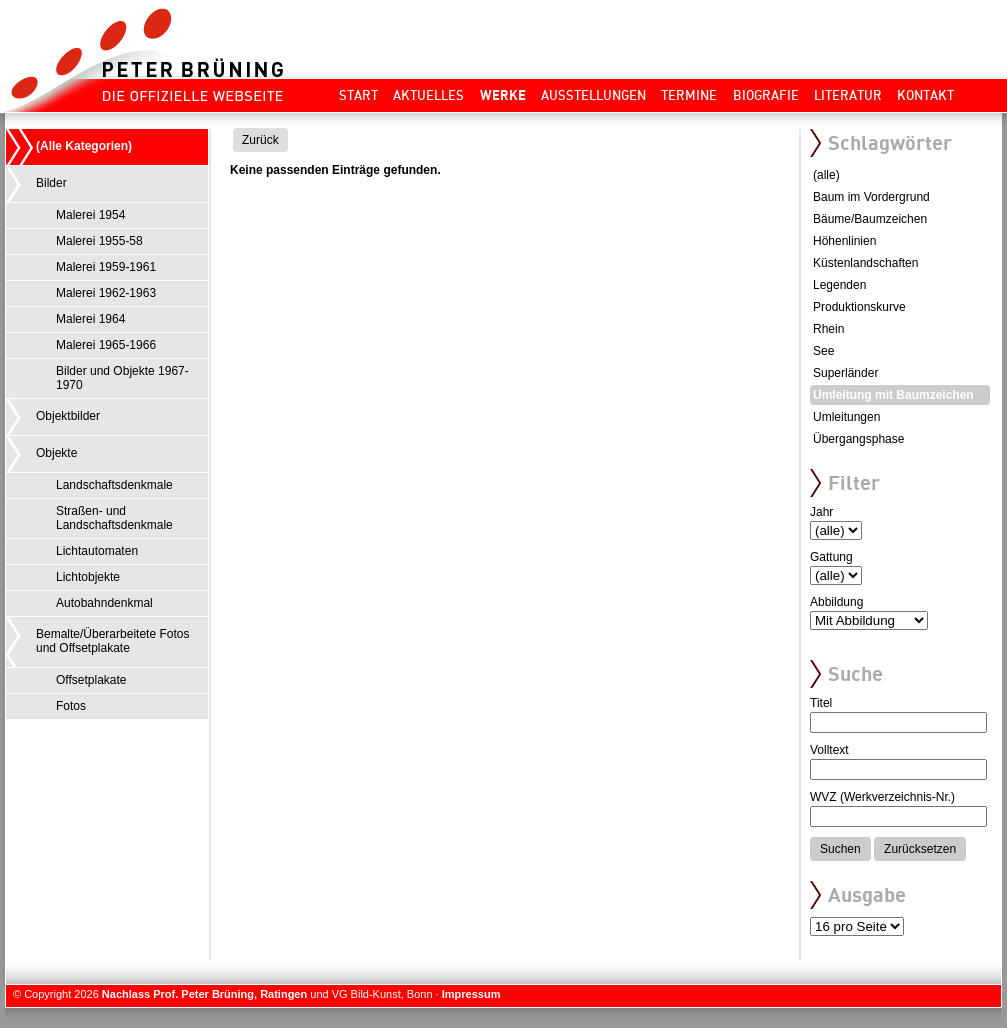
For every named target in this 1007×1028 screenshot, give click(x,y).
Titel (821, 703)
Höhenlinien (844, 241)
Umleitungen (846, 417)
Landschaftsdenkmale (114, 485)
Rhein (828, 329)
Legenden (839, 285)
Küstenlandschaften (865, 263)
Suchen (840, 849)
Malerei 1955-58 (99, 241)
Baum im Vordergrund (871, 197)
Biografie (766, 95)
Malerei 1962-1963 (106, 293)
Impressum (471, 994)
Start (358, 95)
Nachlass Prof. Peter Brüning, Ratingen (204, 994)
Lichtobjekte (88, 577)
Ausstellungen (593, 95)
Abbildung (836, 602)
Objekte (56, 453)
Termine (689, 95)
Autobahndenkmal (104, 603)
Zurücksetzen (920, 849)
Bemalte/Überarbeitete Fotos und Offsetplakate (112, 641)
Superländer (845, 373)
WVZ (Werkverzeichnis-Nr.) (882, 797)
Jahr (821, 512)
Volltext (829, 750)
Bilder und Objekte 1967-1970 (122, 378)
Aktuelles (428, 95)
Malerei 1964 (90, 319)
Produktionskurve (859, 307)
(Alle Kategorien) (84, 146)
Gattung (831, 557)
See (823, 351)
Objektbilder (68, 416)
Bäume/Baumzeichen (870, 219)
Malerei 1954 (90, 215)
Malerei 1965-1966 (106, 345)
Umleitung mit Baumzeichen (893, 395)
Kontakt (925, 95)
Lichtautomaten (97, 551)
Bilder (51, 183)
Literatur (848, 95)
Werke (503, 95)
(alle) (826, 175)
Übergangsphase (858, 439)
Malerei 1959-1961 (106, 267)
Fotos (71, 706)
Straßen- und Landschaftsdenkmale (114, 518)
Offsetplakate (91, 680)
